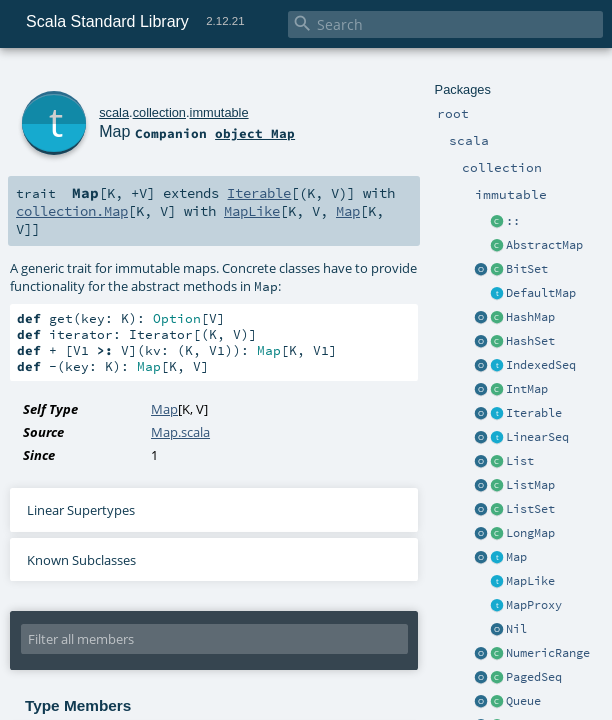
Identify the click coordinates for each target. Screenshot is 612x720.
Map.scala (180, 432)
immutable (219, 112)
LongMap (530, 533)
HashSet (530, 341)
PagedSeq (534, 677)
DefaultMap (541, 293)
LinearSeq (537, 437)
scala (114, 112)
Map (516, 557)
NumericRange (548, 653)
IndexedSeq (541, 365)
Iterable (534, 413)
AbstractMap (544, 245)
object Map (255, 133)
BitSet (527, 269)
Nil (516, 629)
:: (513, 221)
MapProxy (534, 605)
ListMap (530, 485)
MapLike (530, 581)
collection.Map (72, 211)
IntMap (527, 389)
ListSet (530, 509)
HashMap (530, 317)
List (520, 461)
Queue (523, 701)
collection (159, 112)
